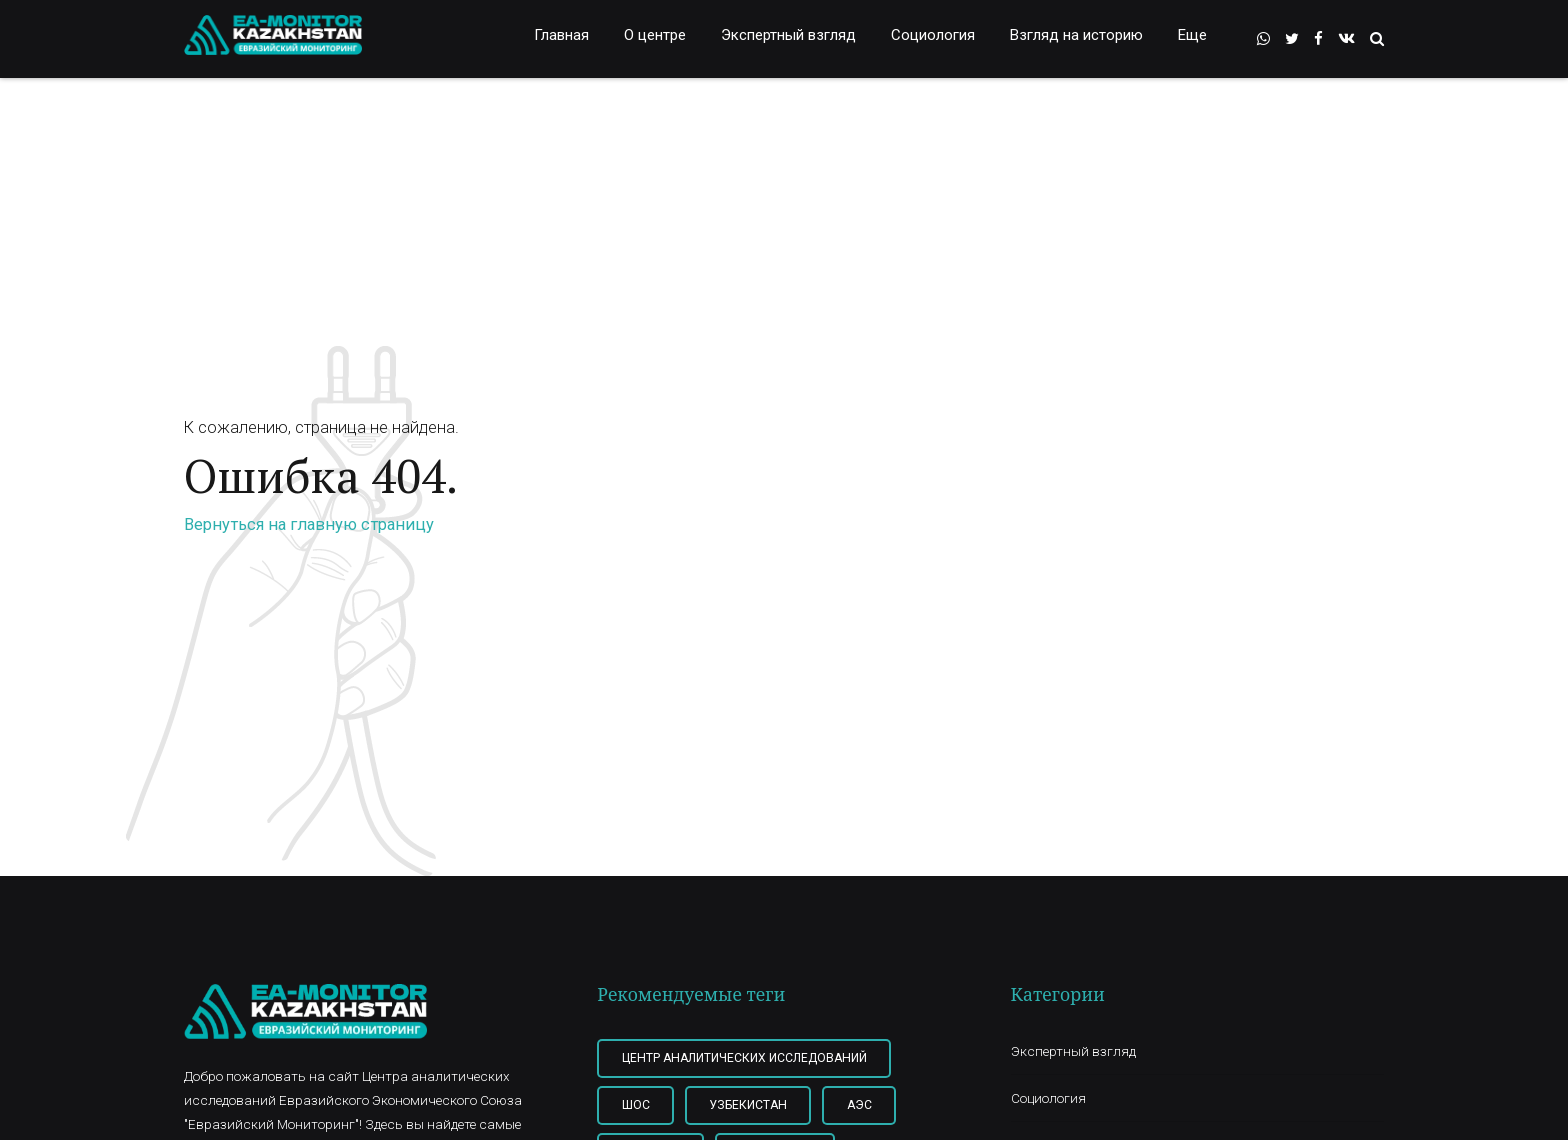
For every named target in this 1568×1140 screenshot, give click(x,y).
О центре (655, 35)
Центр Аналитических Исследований (744, 1058)
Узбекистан (748, 1105)
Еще (1192, 35)
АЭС (859, 1105)
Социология (933, 35)
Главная (561, 35)
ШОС (636, 1105)
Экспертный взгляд (788, 35)
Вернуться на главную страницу (309, 524)
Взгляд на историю (1076, 35)
